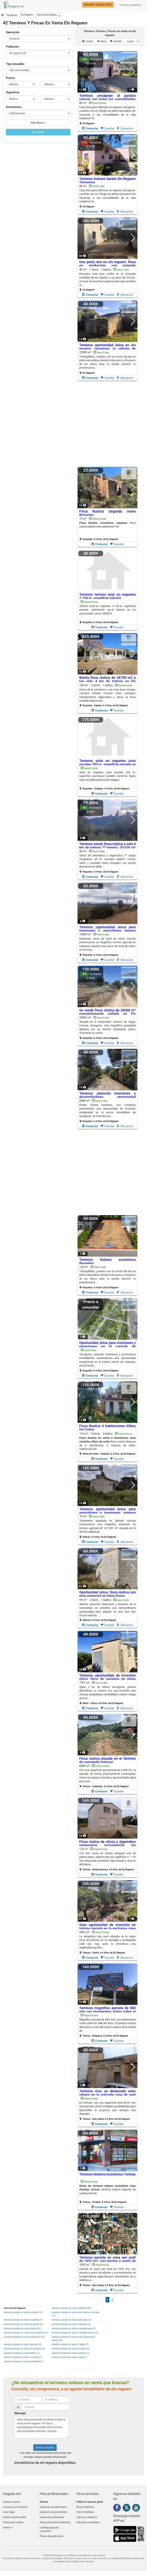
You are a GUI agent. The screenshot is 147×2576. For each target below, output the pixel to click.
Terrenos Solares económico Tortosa (107, 2174)
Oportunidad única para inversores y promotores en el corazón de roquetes (107, 1346)
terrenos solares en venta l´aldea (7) (70, 2344)
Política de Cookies (13, 2519)
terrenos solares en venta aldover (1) (70, 2353)
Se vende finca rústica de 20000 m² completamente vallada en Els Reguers (107, 1014)
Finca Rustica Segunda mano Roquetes (107, 513)
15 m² (107, 529)
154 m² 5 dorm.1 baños (107, 695)
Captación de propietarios (53, 2510)
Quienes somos (11, 2501)
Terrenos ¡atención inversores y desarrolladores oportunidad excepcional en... (107, 1097)
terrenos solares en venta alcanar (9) (23, 2344)
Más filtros (38, 122)
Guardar (107, 128)
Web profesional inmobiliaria (55, 2519)
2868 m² (107, 1111)
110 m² (107, 1859)
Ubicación (124, 128)
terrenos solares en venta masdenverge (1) (74, 2328)
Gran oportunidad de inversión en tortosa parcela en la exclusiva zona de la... (107, 1928)
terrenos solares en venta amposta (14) (24, 2337)
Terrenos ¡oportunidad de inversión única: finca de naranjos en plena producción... (107, 1679)
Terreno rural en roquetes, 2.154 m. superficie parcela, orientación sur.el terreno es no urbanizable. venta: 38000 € (107, 609)
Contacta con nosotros (15, 2506)
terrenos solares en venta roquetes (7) (23, 2319)
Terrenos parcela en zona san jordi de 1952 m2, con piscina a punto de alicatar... (107, 2261)
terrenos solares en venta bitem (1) (22, 2353)
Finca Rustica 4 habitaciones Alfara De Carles (107, 1428)
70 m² (107, 1526)
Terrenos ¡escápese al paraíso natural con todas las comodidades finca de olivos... (107, 99)
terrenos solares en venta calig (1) (69, 2357)
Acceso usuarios (130, 5)
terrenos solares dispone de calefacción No (107, 2189)
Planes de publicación (51, 2532)
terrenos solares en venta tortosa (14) (23, 2312)
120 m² (107, 1277)
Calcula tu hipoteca (86, 2515)
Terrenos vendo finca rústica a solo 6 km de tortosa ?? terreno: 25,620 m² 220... (107, 848)
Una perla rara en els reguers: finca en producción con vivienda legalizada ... (107, 266)
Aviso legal (9, 2510)
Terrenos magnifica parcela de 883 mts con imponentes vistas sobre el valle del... (107, 2012)
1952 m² (107, 2275)
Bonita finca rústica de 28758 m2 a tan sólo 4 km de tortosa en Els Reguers (107, 681)
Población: (12, 46)
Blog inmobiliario (85, 2506)
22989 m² (107, 362)
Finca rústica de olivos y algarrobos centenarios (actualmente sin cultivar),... (107, 1845)
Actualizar (38, 132)
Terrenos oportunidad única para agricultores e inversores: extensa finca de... (107, 1513)
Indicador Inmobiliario (88, 2519)
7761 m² (107, 1693)
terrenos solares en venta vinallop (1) (23, 2357)
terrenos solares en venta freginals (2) (71, 2324)
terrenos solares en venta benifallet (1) (23, 2361)
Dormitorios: (14, 107)
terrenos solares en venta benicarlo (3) (71, 2319)
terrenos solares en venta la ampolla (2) (24, 2348)
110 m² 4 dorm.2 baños (107, 1443)
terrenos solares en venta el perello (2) (23, 2324)
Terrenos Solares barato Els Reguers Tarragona (107, 181)
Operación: (13, 32)
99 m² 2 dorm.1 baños (107, 1610)
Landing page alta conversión (49, 2526)
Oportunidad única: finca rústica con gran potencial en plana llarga (107, 1594)
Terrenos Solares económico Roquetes (107, 1261)
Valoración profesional (52, 2515)
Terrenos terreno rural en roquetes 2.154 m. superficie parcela (107, 596)
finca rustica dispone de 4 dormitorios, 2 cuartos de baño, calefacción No (107, 1443)
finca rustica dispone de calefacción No (107, 524)
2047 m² (107, 1942)
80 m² (107, 113)
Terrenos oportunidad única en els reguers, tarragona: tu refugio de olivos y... (107, 349)
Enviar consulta (45, 2447)
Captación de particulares (53, 2506)
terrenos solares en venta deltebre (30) (71, 2308)
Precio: (10, 78)
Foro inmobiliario (85, 2510)
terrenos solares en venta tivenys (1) (22, 2328)
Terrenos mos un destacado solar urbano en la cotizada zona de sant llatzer (107, 2095)
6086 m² (107, 1776)
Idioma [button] (8, 2524)
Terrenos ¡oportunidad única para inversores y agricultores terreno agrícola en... (107, 931)
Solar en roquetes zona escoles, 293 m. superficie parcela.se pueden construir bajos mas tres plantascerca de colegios (107, 776)
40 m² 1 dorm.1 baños (107, 279)
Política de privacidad (14, 2515)
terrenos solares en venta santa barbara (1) (26, 2332)
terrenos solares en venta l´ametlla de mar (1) (75, 2332)
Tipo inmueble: (15, 64)
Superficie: (13, 92)
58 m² (107, 861)
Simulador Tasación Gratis (98, 4)
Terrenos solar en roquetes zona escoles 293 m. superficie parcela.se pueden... (107, 764)
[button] (48, 15)
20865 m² (107, 1028)
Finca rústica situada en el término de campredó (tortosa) (107, 1760)
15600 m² (107, 944)
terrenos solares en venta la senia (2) (71, 2348)
